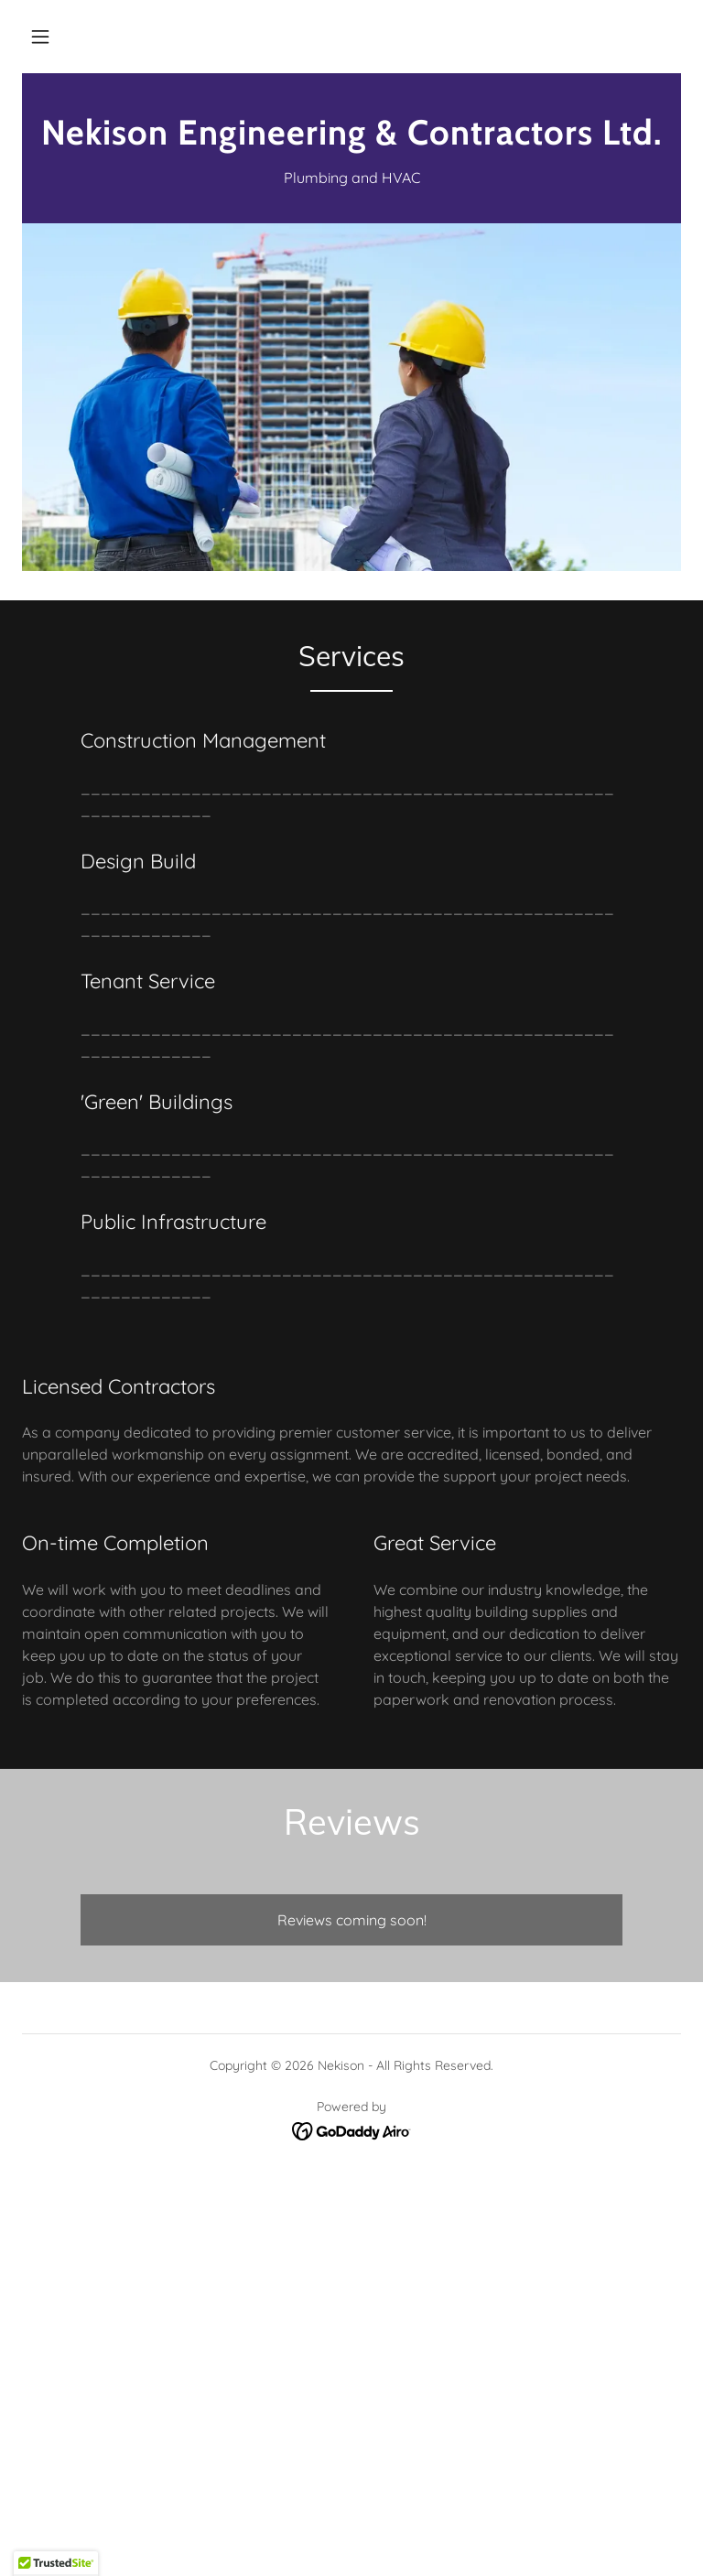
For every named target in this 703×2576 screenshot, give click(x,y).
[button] (40, 36)
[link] (351, 139)
